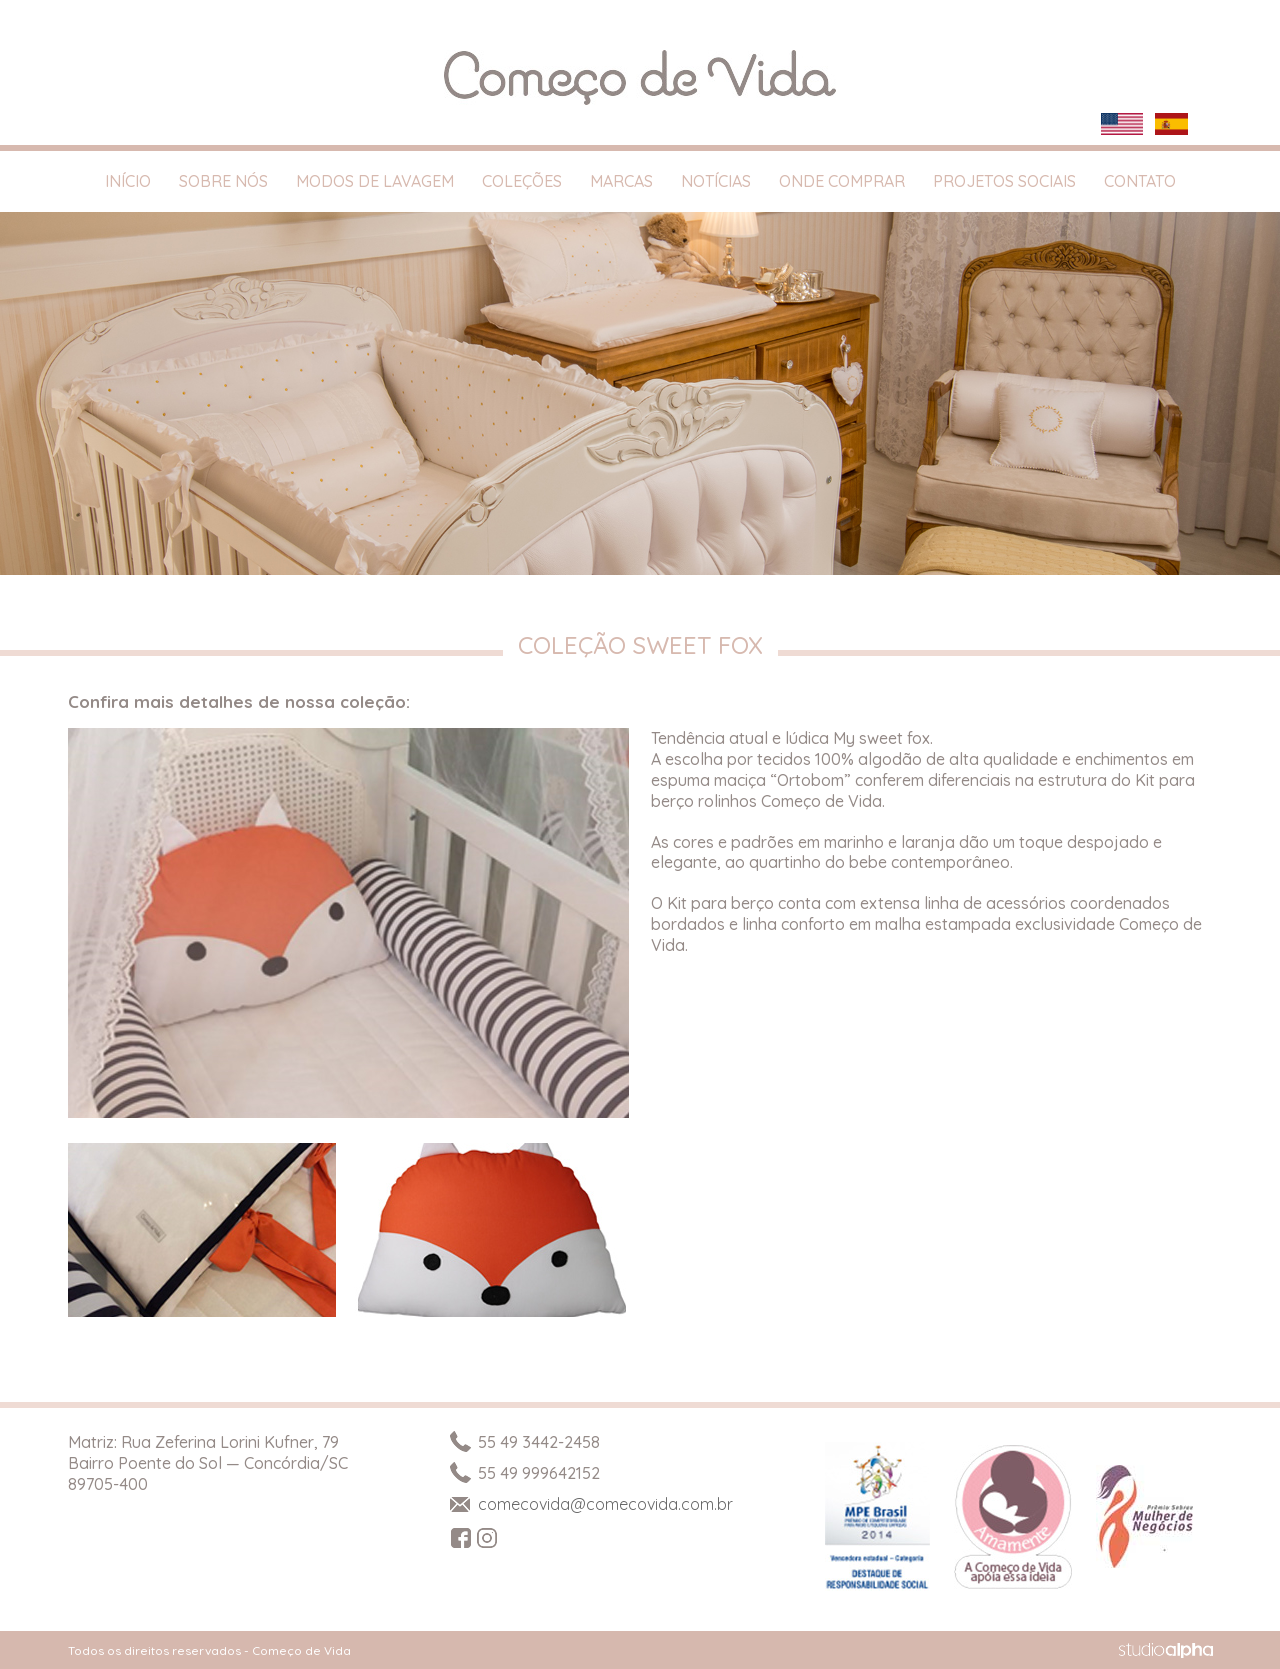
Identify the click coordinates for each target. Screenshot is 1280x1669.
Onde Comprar (842, 181)
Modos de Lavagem (375, 181)
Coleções (522, 181)
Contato (1140, 181)
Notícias (716, 181)
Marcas (621, 181)
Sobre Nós (223, 181)
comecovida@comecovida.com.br (590, 1504)
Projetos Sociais (1004, 181)
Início (128, 181)
